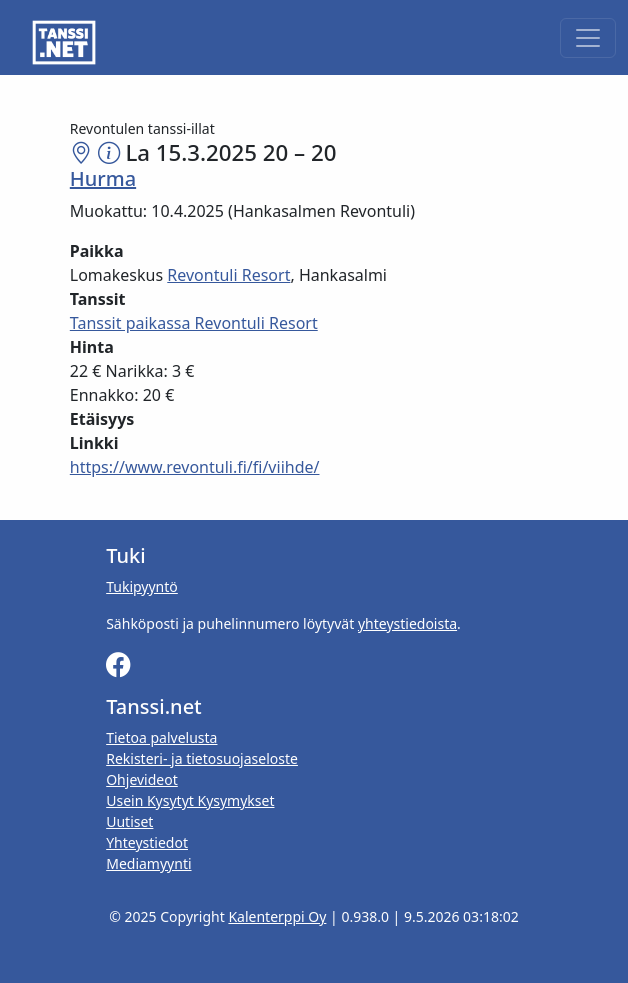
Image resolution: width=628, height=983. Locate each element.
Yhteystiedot (147, 842)
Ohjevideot (142, 779)
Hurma (103, 178)
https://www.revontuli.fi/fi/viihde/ (195, 467)
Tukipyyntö (142, 586)
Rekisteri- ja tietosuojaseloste (202, 758)
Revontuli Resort (228, 275)
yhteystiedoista (407, 623)
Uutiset (129, 821)
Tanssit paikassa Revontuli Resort (194, 323)
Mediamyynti (148, 863)
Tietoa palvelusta (161, 737)
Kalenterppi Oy (277, 916)
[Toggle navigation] (588, 38)
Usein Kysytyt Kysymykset (190, 800)
